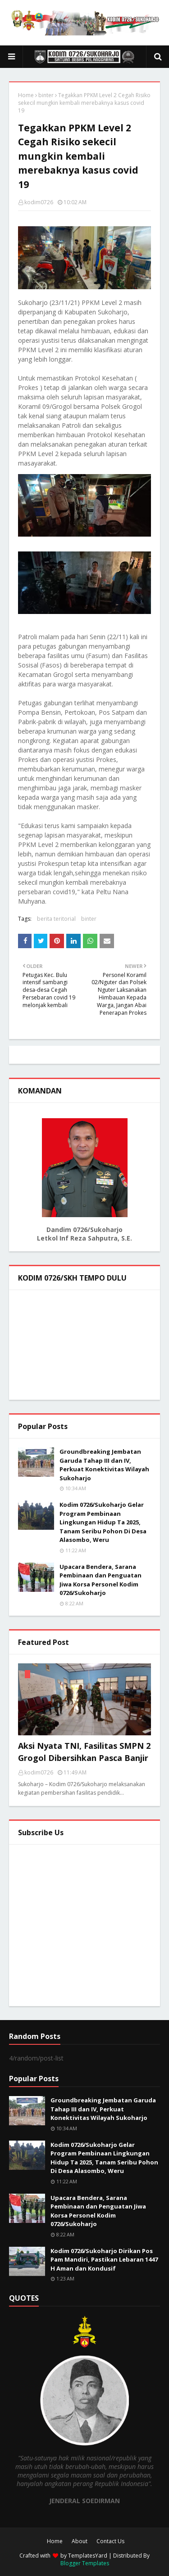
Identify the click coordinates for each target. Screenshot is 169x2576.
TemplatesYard (87, 2555)
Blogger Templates (84, 2563)
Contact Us (110, 2541)
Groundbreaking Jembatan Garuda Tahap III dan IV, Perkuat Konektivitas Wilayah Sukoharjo (104, 1464)
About (79, 2541)
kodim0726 (38, 202)
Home (26, 95)
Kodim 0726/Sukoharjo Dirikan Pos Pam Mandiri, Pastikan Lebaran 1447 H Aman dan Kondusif (104, 2259)
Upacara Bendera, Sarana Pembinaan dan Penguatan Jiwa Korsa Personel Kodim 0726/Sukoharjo (100, 1580)
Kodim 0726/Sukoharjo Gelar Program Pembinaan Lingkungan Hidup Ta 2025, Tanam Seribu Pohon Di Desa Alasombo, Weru (102, 1522)
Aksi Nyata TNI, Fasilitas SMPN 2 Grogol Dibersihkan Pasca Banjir (84, 1751)
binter (46, 95)
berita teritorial (56, 919)
